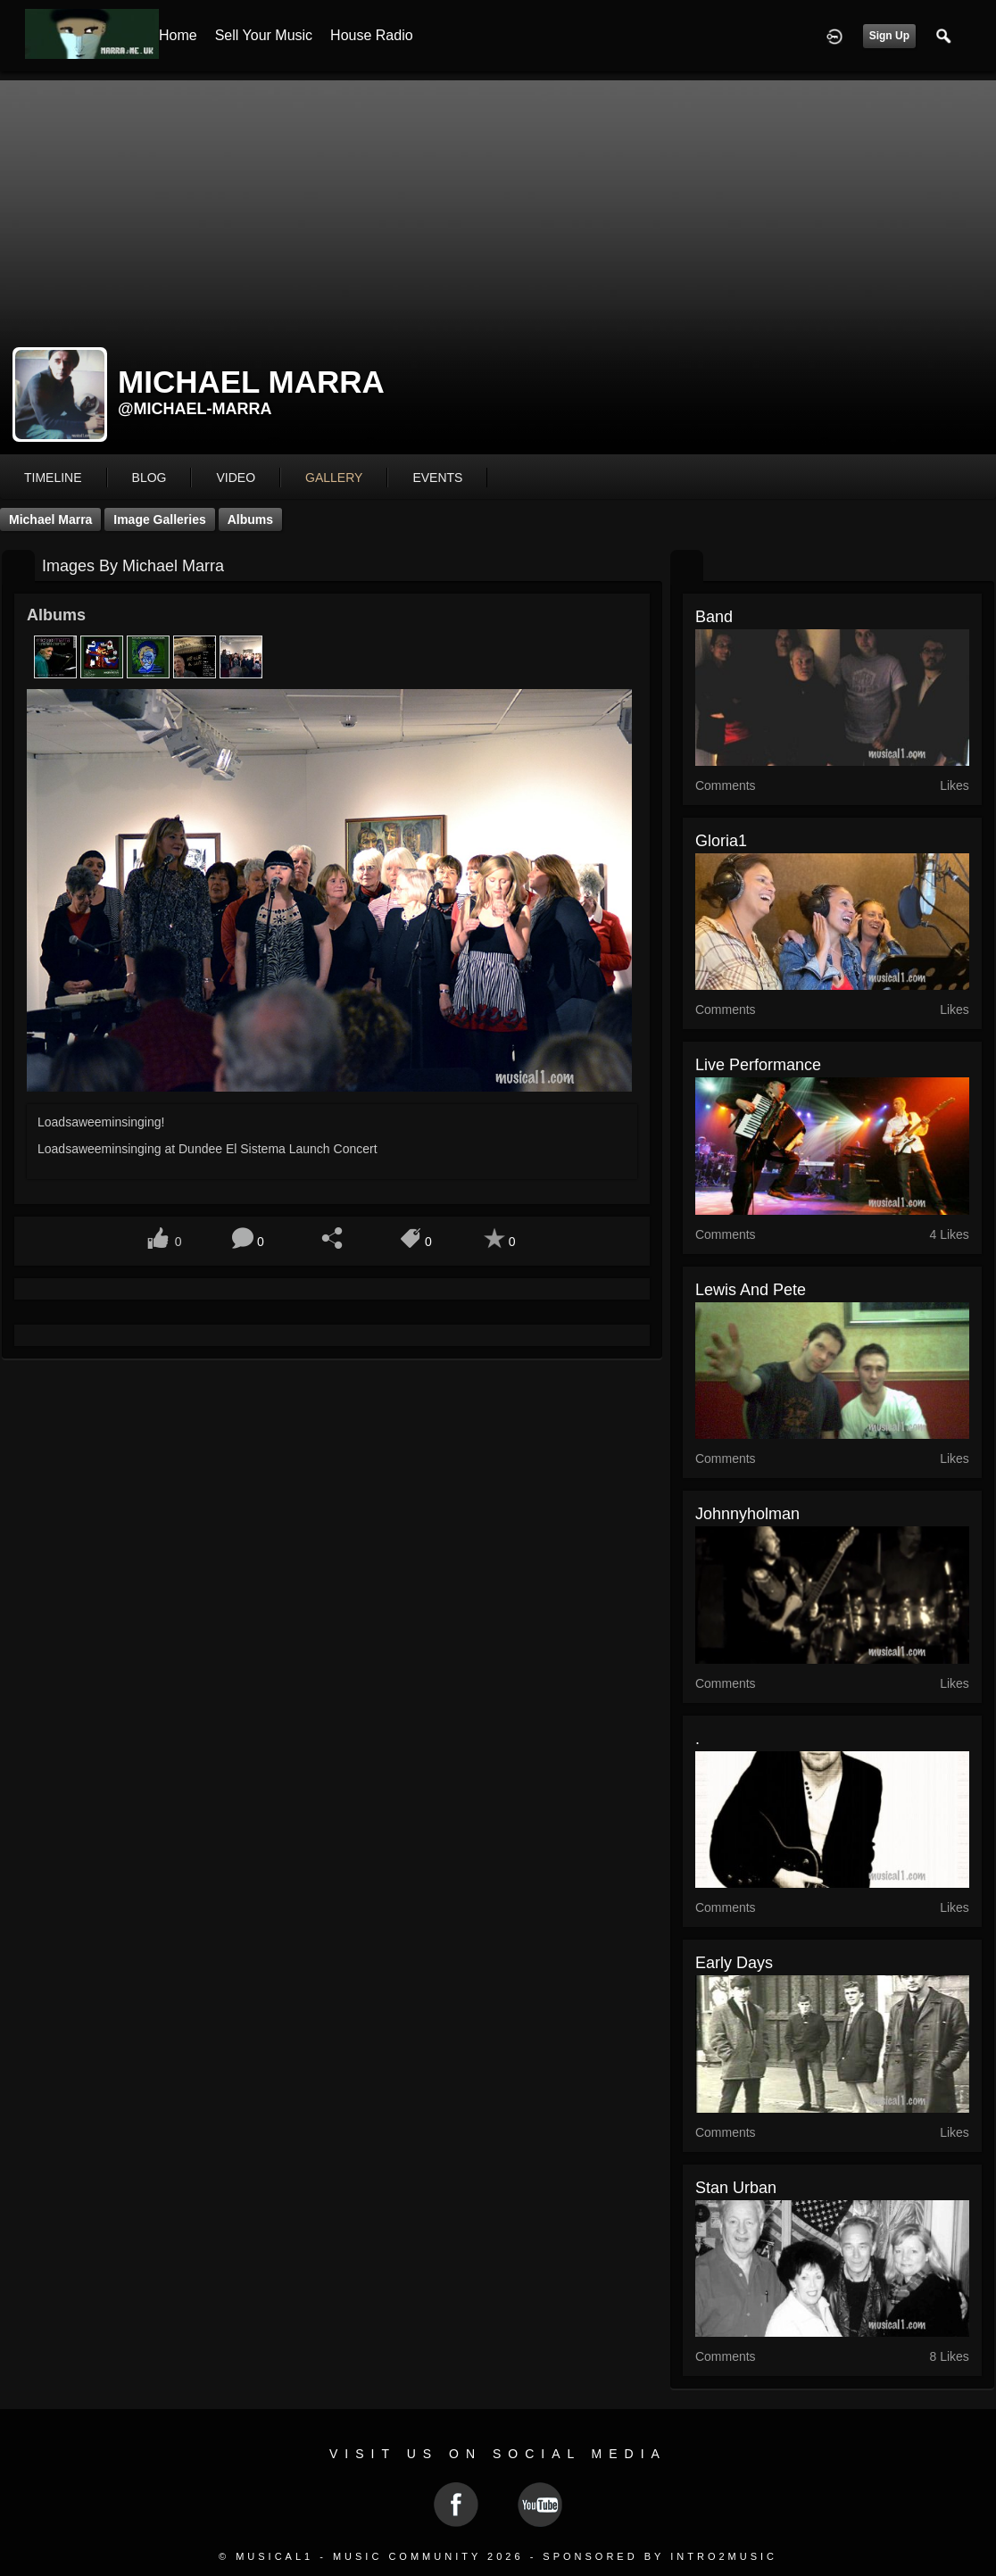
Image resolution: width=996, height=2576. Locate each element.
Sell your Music (263, 35)
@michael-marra (195, 409)
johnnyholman (747, 1514)
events (437, 477)
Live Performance (758, 1065)
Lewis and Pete (750, 1290)
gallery (333, 477)
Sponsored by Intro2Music (660, 2556)
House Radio (371, 35)
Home (178, 35)
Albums (250, 519)
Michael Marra (50, 519)
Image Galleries (159, 519)
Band (714, 617)
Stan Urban (735, 2188)
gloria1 (721, 841)
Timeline (53, 477)
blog (149, 477)
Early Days (734, 1963)
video (235, 477)
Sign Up (889, 35)
